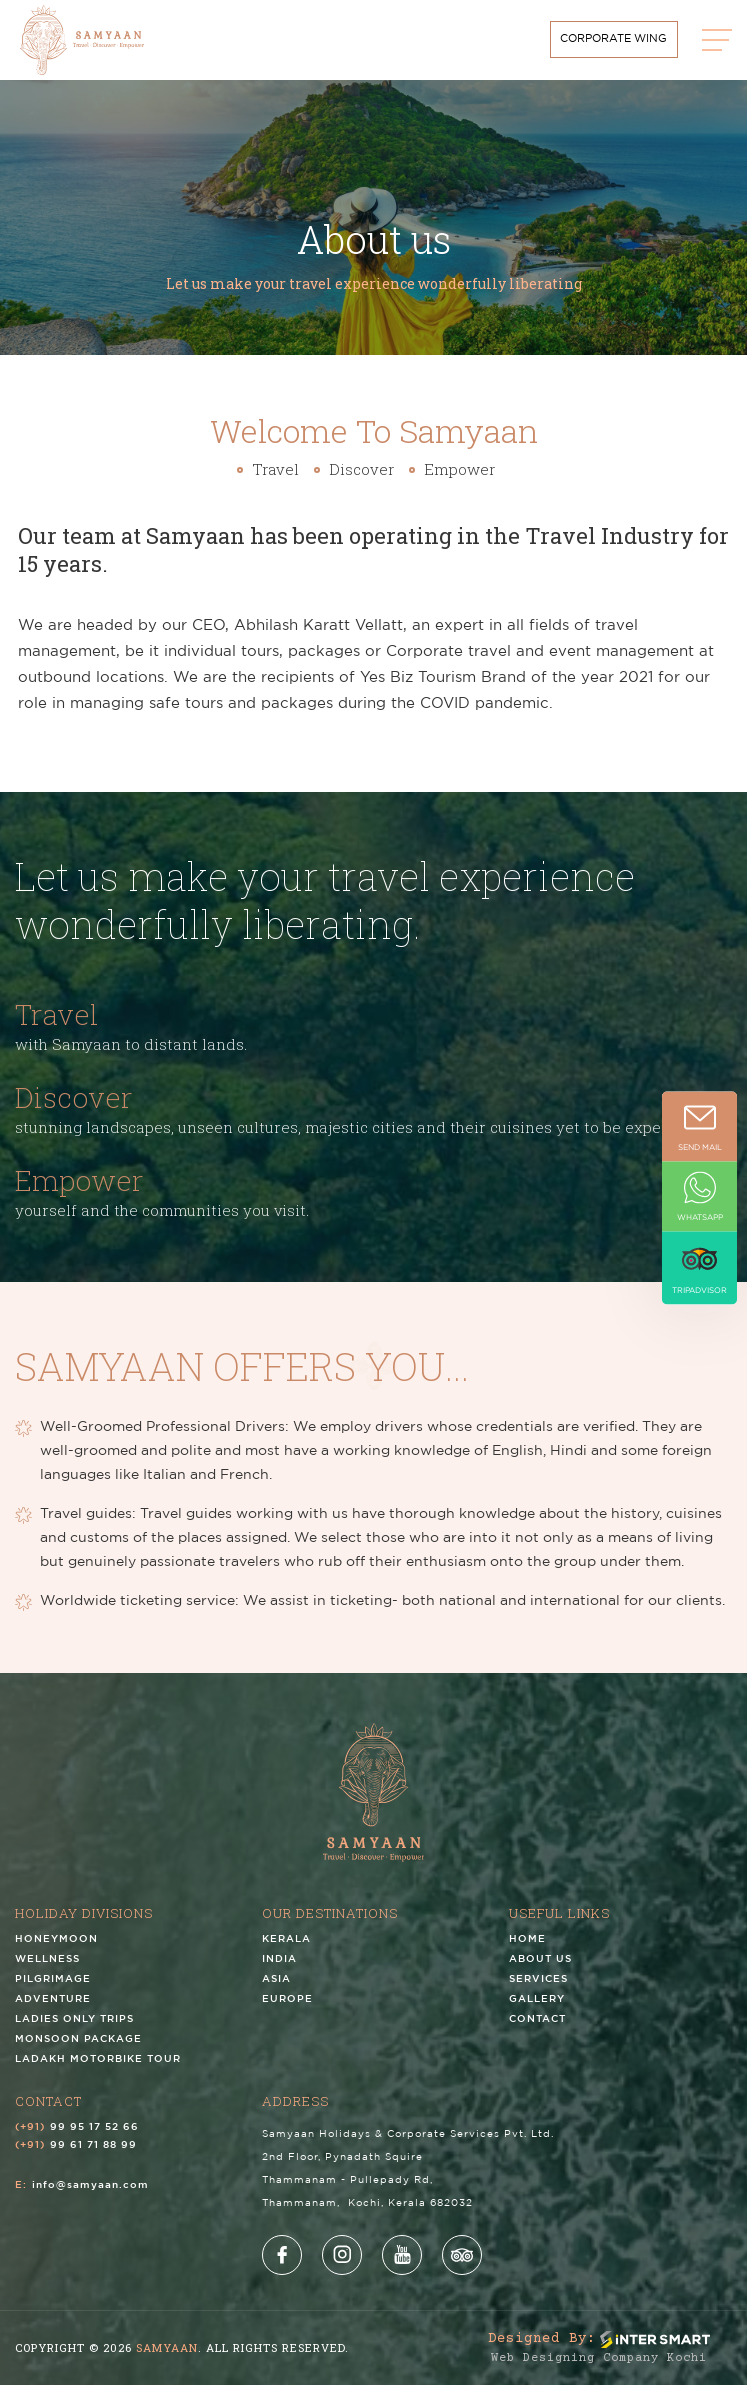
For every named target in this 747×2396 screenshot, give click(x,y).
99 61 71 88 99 (93, 2156)
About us (540, 1970)
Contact (537, 2030)
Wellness (47, 1970)
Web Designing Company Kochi (599, 2370)
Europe (287, 2010)
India (279, 1970)
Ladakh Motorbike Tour (98, 2070)
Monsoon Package (78, 2050)
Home (527, 1950)
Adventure (53, 2010)
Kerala (286, 1950)
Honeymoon (56, 1950)
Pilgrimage (53, 1990)
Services (538, 1990)
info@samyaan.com (90, 2196)
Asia (276, 1990)
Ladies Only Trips (74, 2030)
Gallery (537, 2010)
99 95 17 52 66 (94, 2138)
